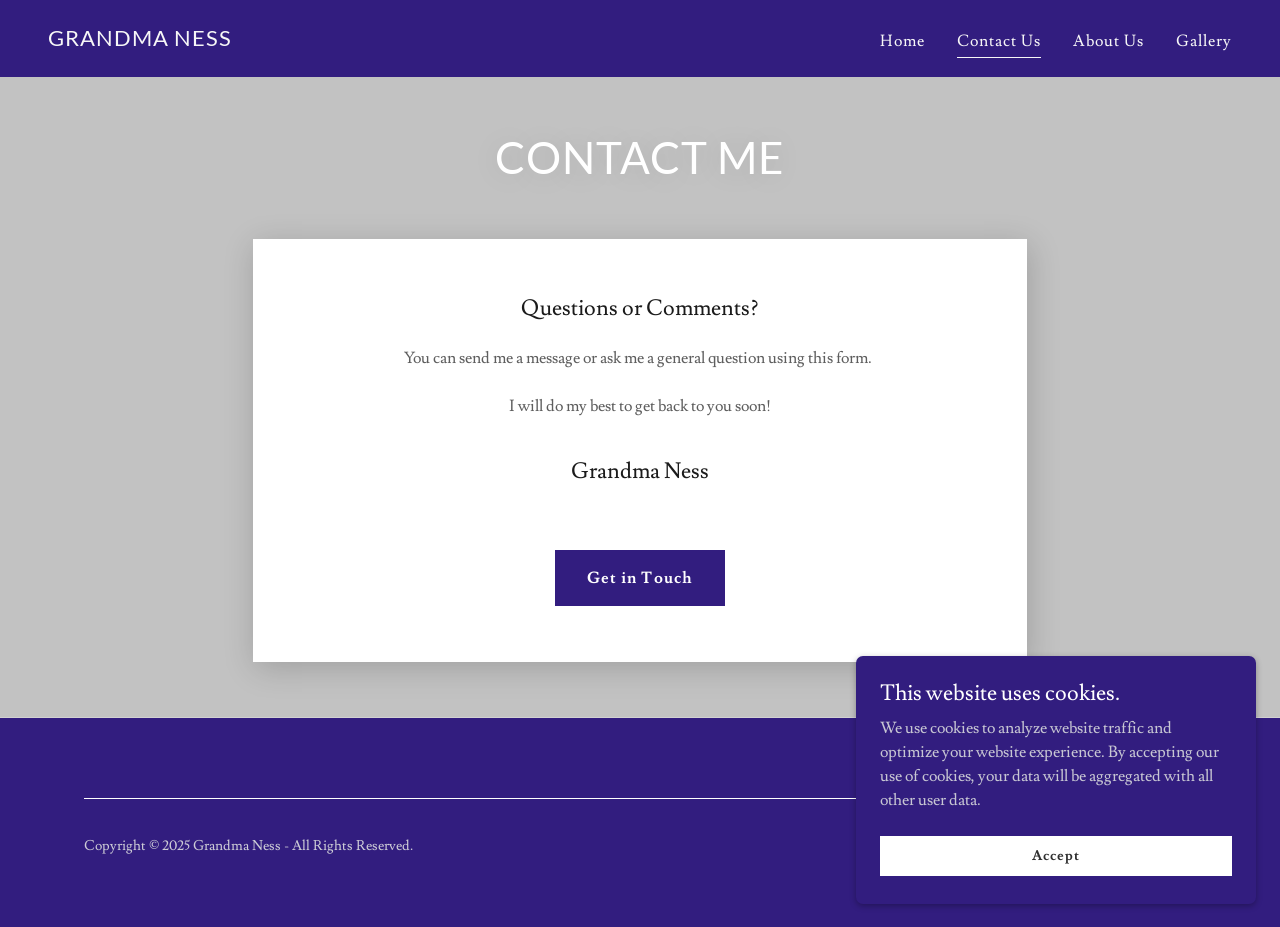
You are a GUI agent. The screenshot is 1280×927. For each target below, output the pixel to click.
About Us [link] (1108, 41)
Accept (1055, 855)
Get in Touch (639, 578)
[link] (140, 41)
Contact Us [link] (999, 41)
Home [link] (902, 41)
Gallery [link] (1204, 41)
